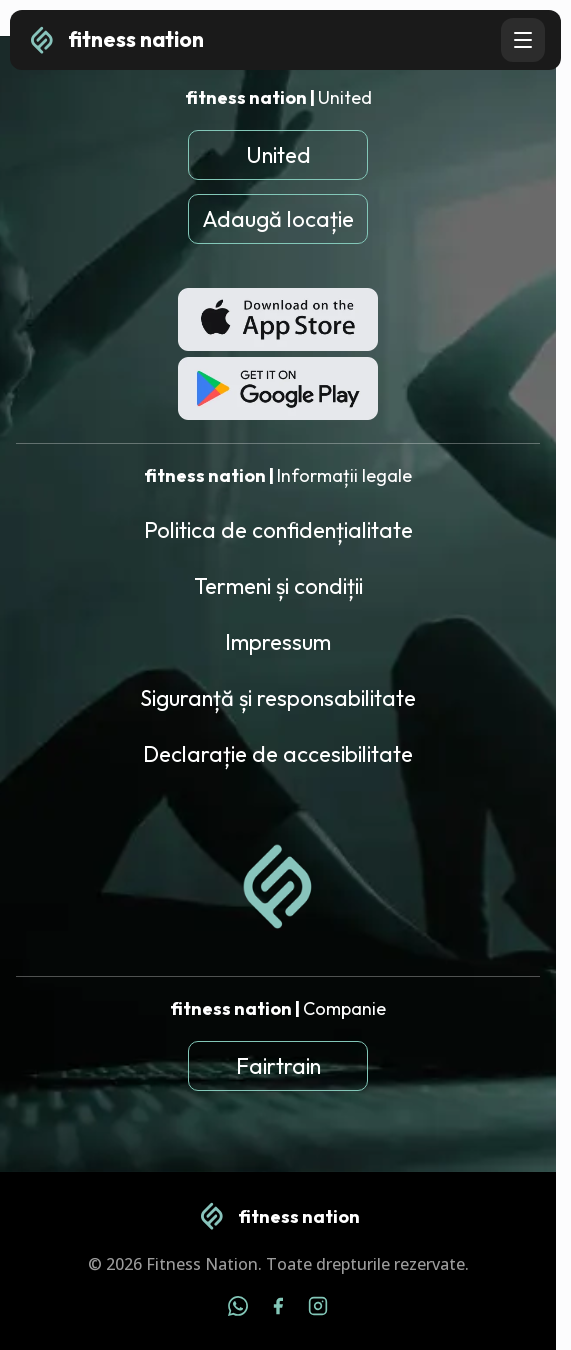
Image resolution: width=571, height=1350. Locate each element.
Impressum (278, 642)
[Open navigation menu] (523, 40)
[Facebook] (278, 1309)
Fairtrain (278, 1066)
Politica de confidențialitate (278, 530)
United (278, 155)
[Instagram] (318, 1309)
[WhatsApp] (238, 1309)
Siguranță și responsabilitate (278, 698)
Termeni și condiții (278, 586)
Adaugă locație (278, 219)
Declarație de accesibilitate (278, 754)
